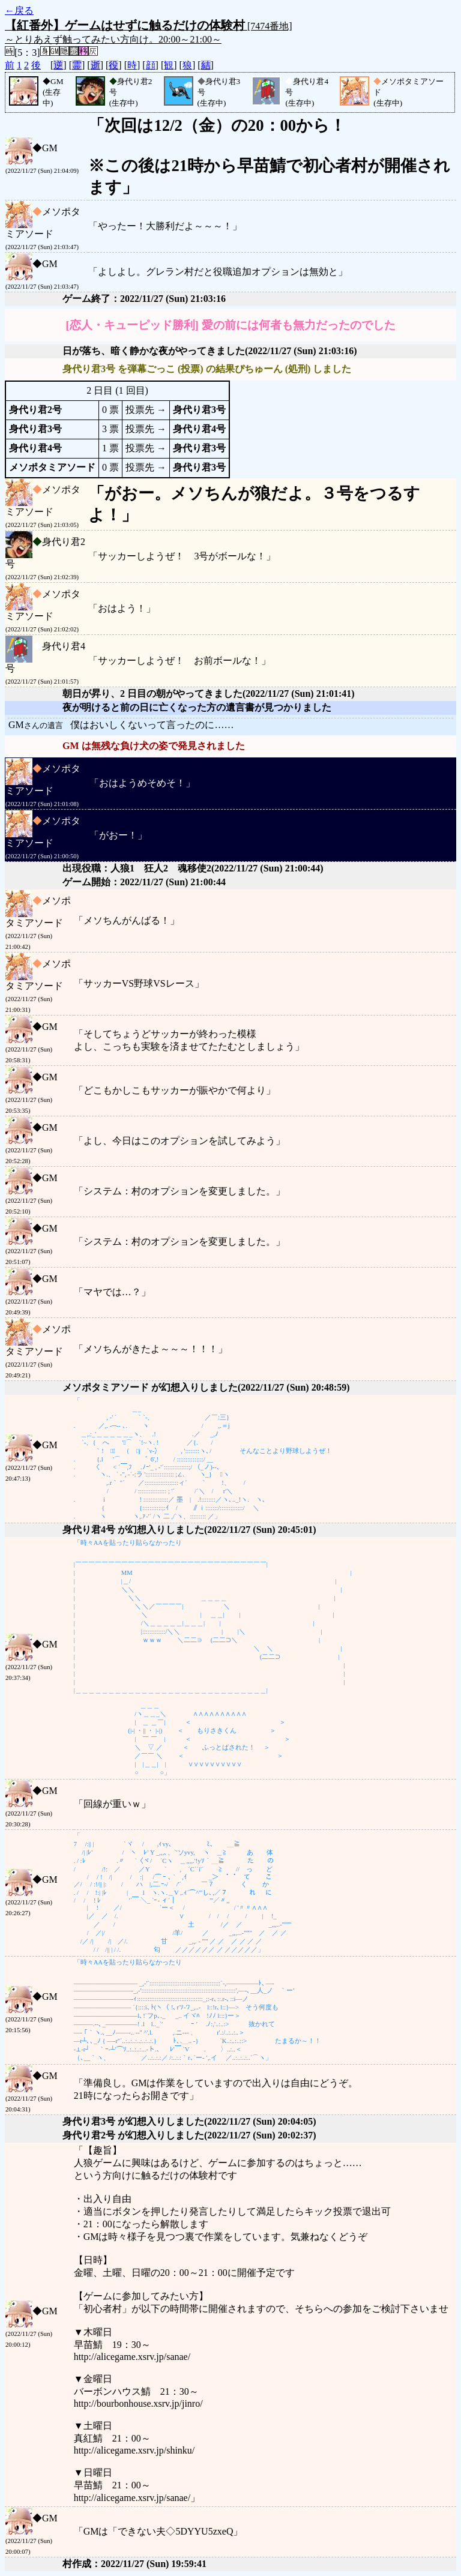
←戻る (19, 10)
